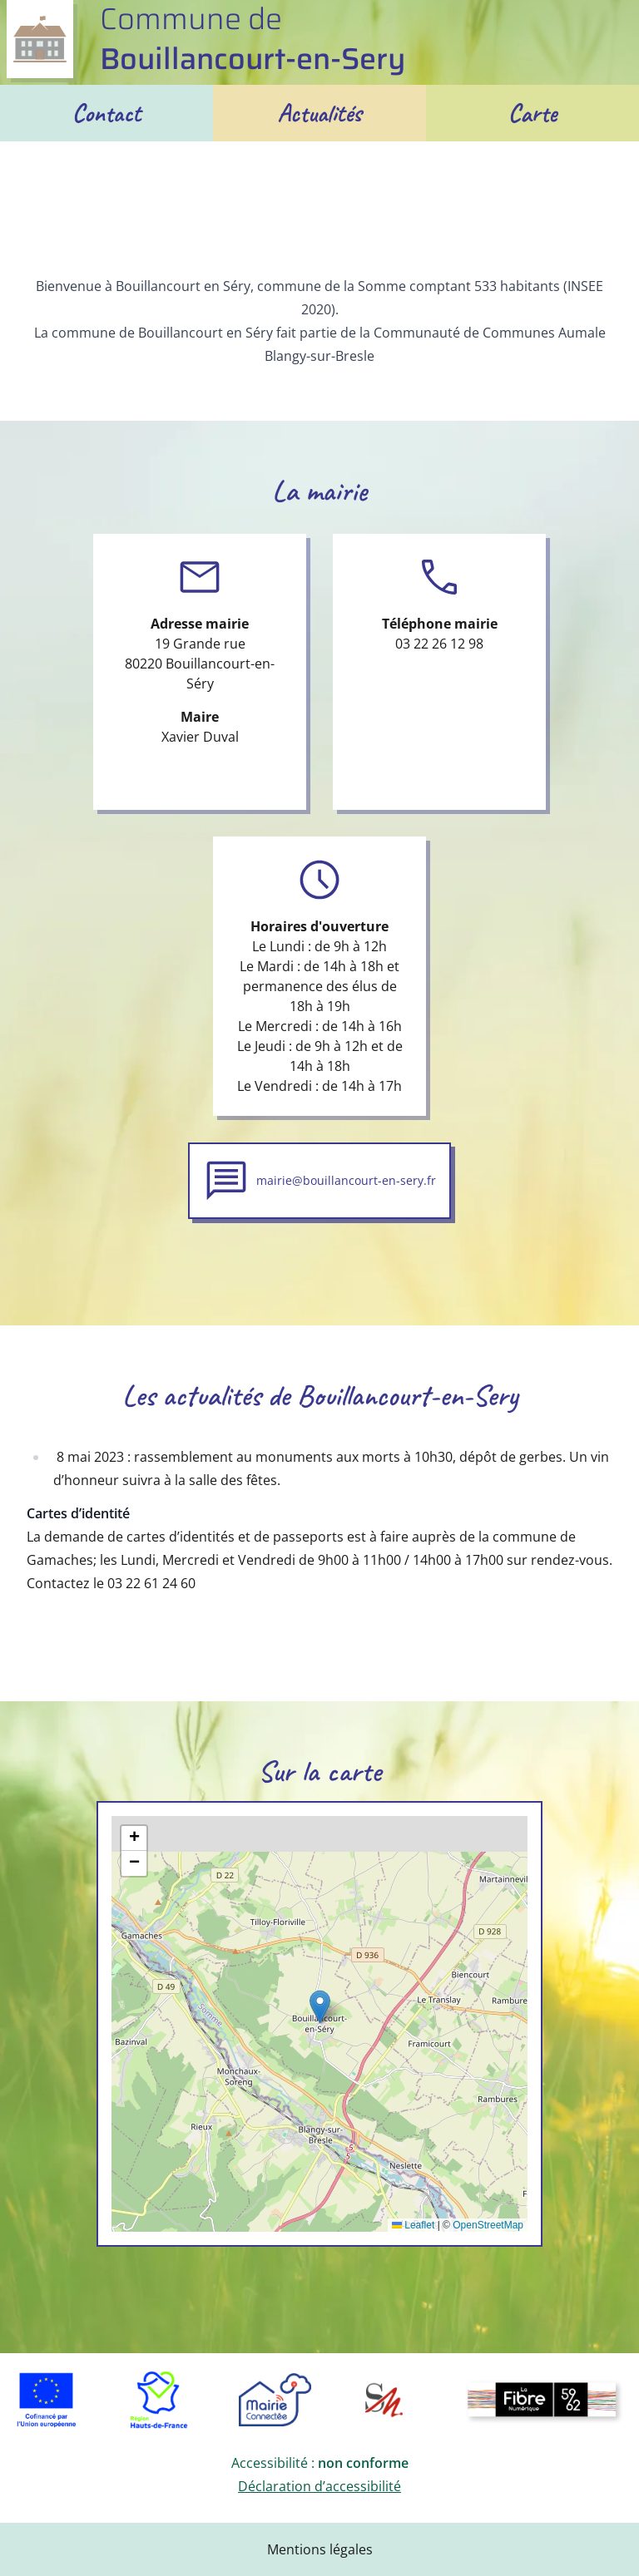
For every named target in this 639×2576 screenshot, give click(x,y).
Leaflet (413, 2225)
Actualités (320, 113)
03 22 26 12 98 (439, 643)
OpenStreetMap (488, 2225)
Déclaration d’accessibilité (319, 2486)
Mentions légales (320, 2549)
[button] (320, 2007)
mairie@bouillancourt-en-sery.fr (346, 1180)
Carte (532, 113)
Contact (106, 113)
